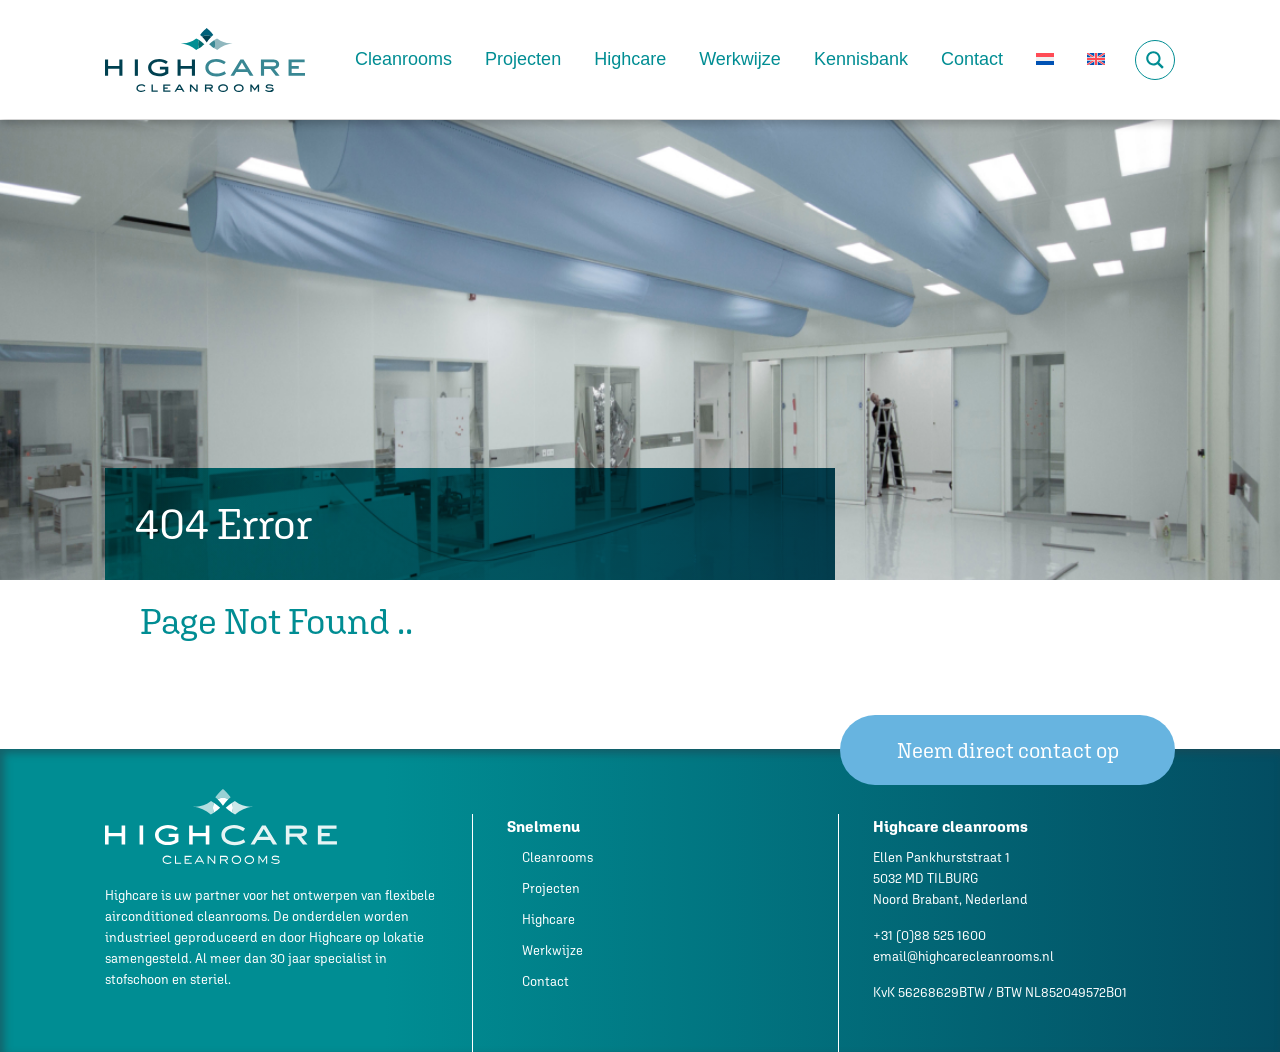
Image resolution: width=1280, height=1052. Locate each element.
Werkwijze (740, 59)
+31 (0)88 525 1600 (929, 935)
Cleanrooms (403, 59)
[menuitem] (1045, 59)
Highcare (630, 59)
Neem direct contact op (1008, 750)
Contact (972, 59)
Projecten (523, 59)
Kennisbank (861, 59)
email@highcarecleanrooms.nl (963, 956)
